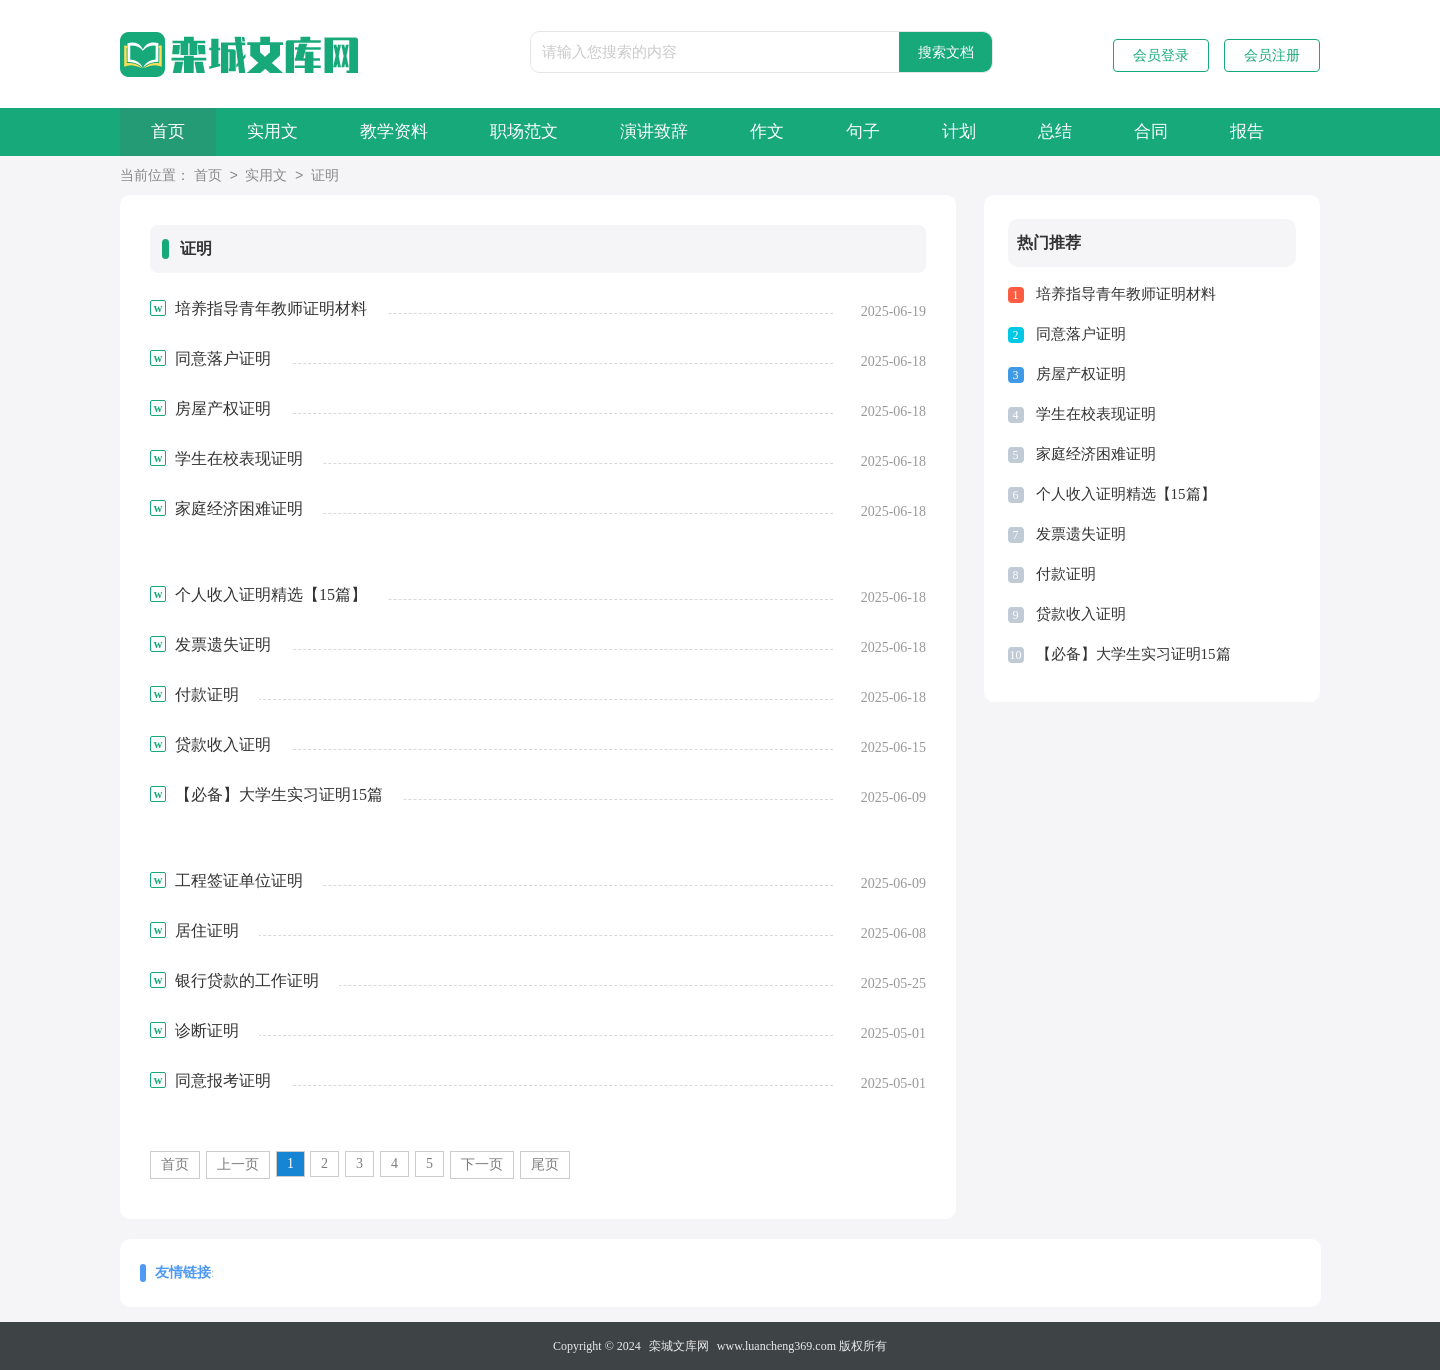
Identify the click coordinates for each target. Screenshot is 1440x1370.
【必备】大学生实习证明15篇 (1133, 654)
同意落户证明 (1081, 334)
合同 (1151, 131)
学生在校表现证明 (1096, 414)
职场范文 (524, 131)
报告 (1247, 131)
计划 (959, 131)
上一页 (238, 1164)
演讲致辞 (654, 131)
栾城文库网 (679, 1346)
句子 (863, 131)
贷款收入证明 (1081, 614)
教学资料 (394, 131)
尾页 (545, 1164)
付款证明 (1066, 574)
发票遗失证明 (1081, 534)
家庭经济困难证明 (1096, 454)
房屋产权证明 (1081, 374)
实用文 (272, 131)
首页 (168, 131)
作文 (767, 131)
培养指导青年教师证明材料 (1126, 294)
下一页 (482, 1164)
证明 (325, 176)
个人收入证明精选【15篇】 (1126, 494)
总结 (1055, 131)
